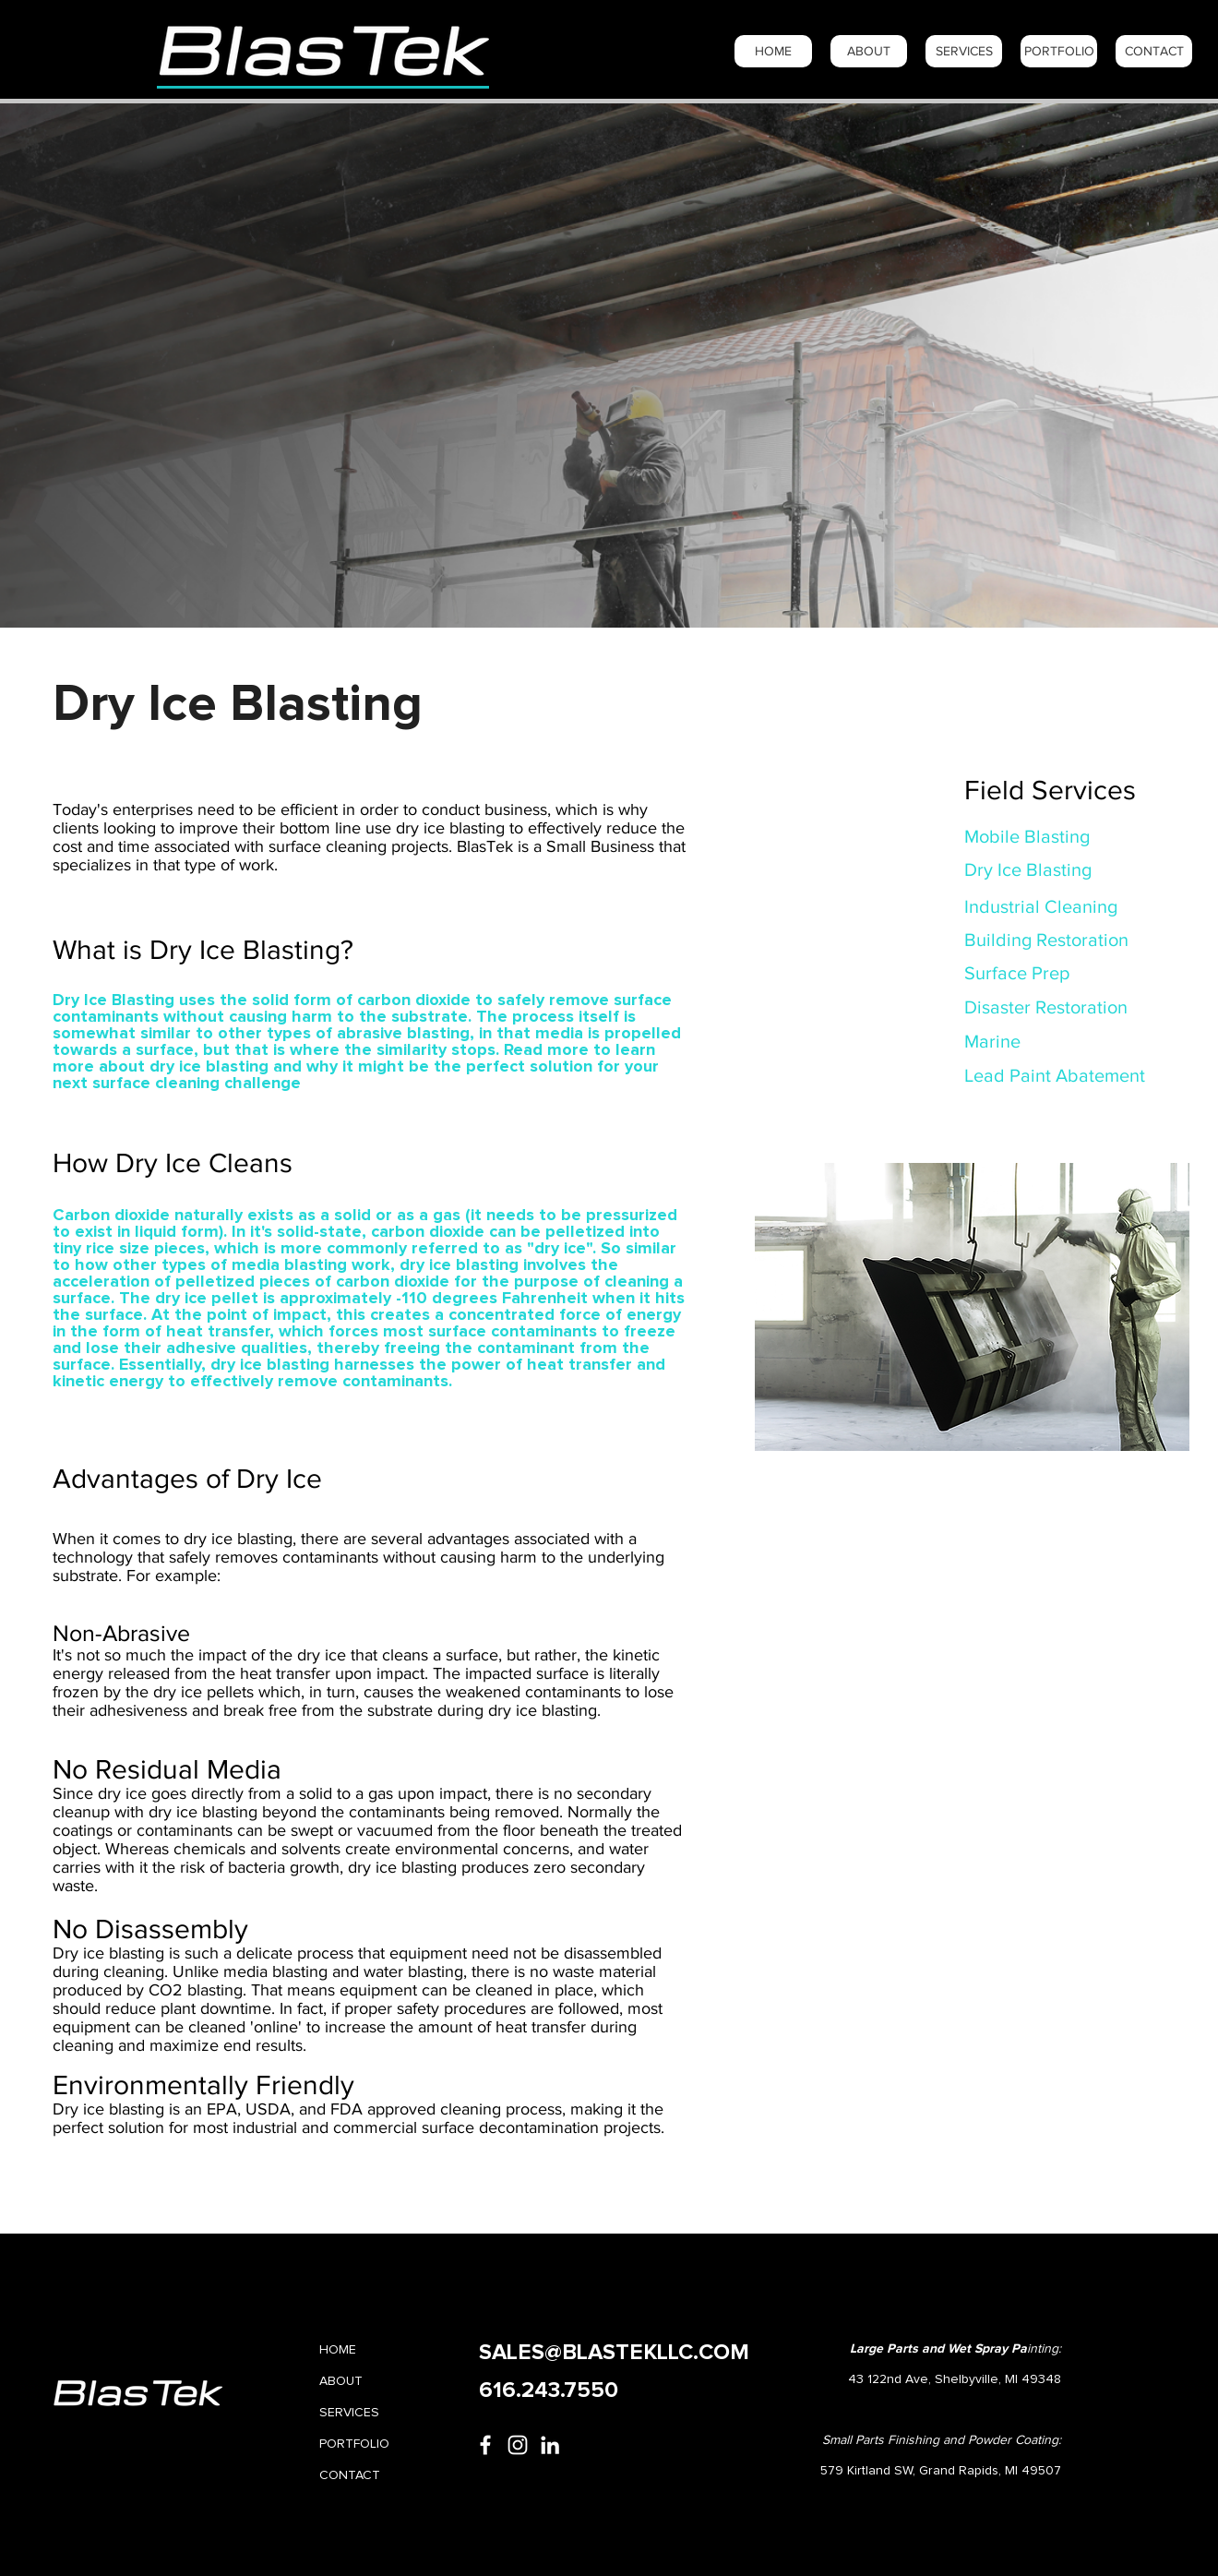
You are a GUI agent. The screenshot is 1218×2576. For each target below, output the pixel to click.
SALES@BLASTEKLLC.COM (614, 2353)
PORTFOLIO (354, 2444)
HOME (337, 2349)
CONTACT (349, 2475)
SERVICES (349, 2412)
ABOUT (341, 2381)
